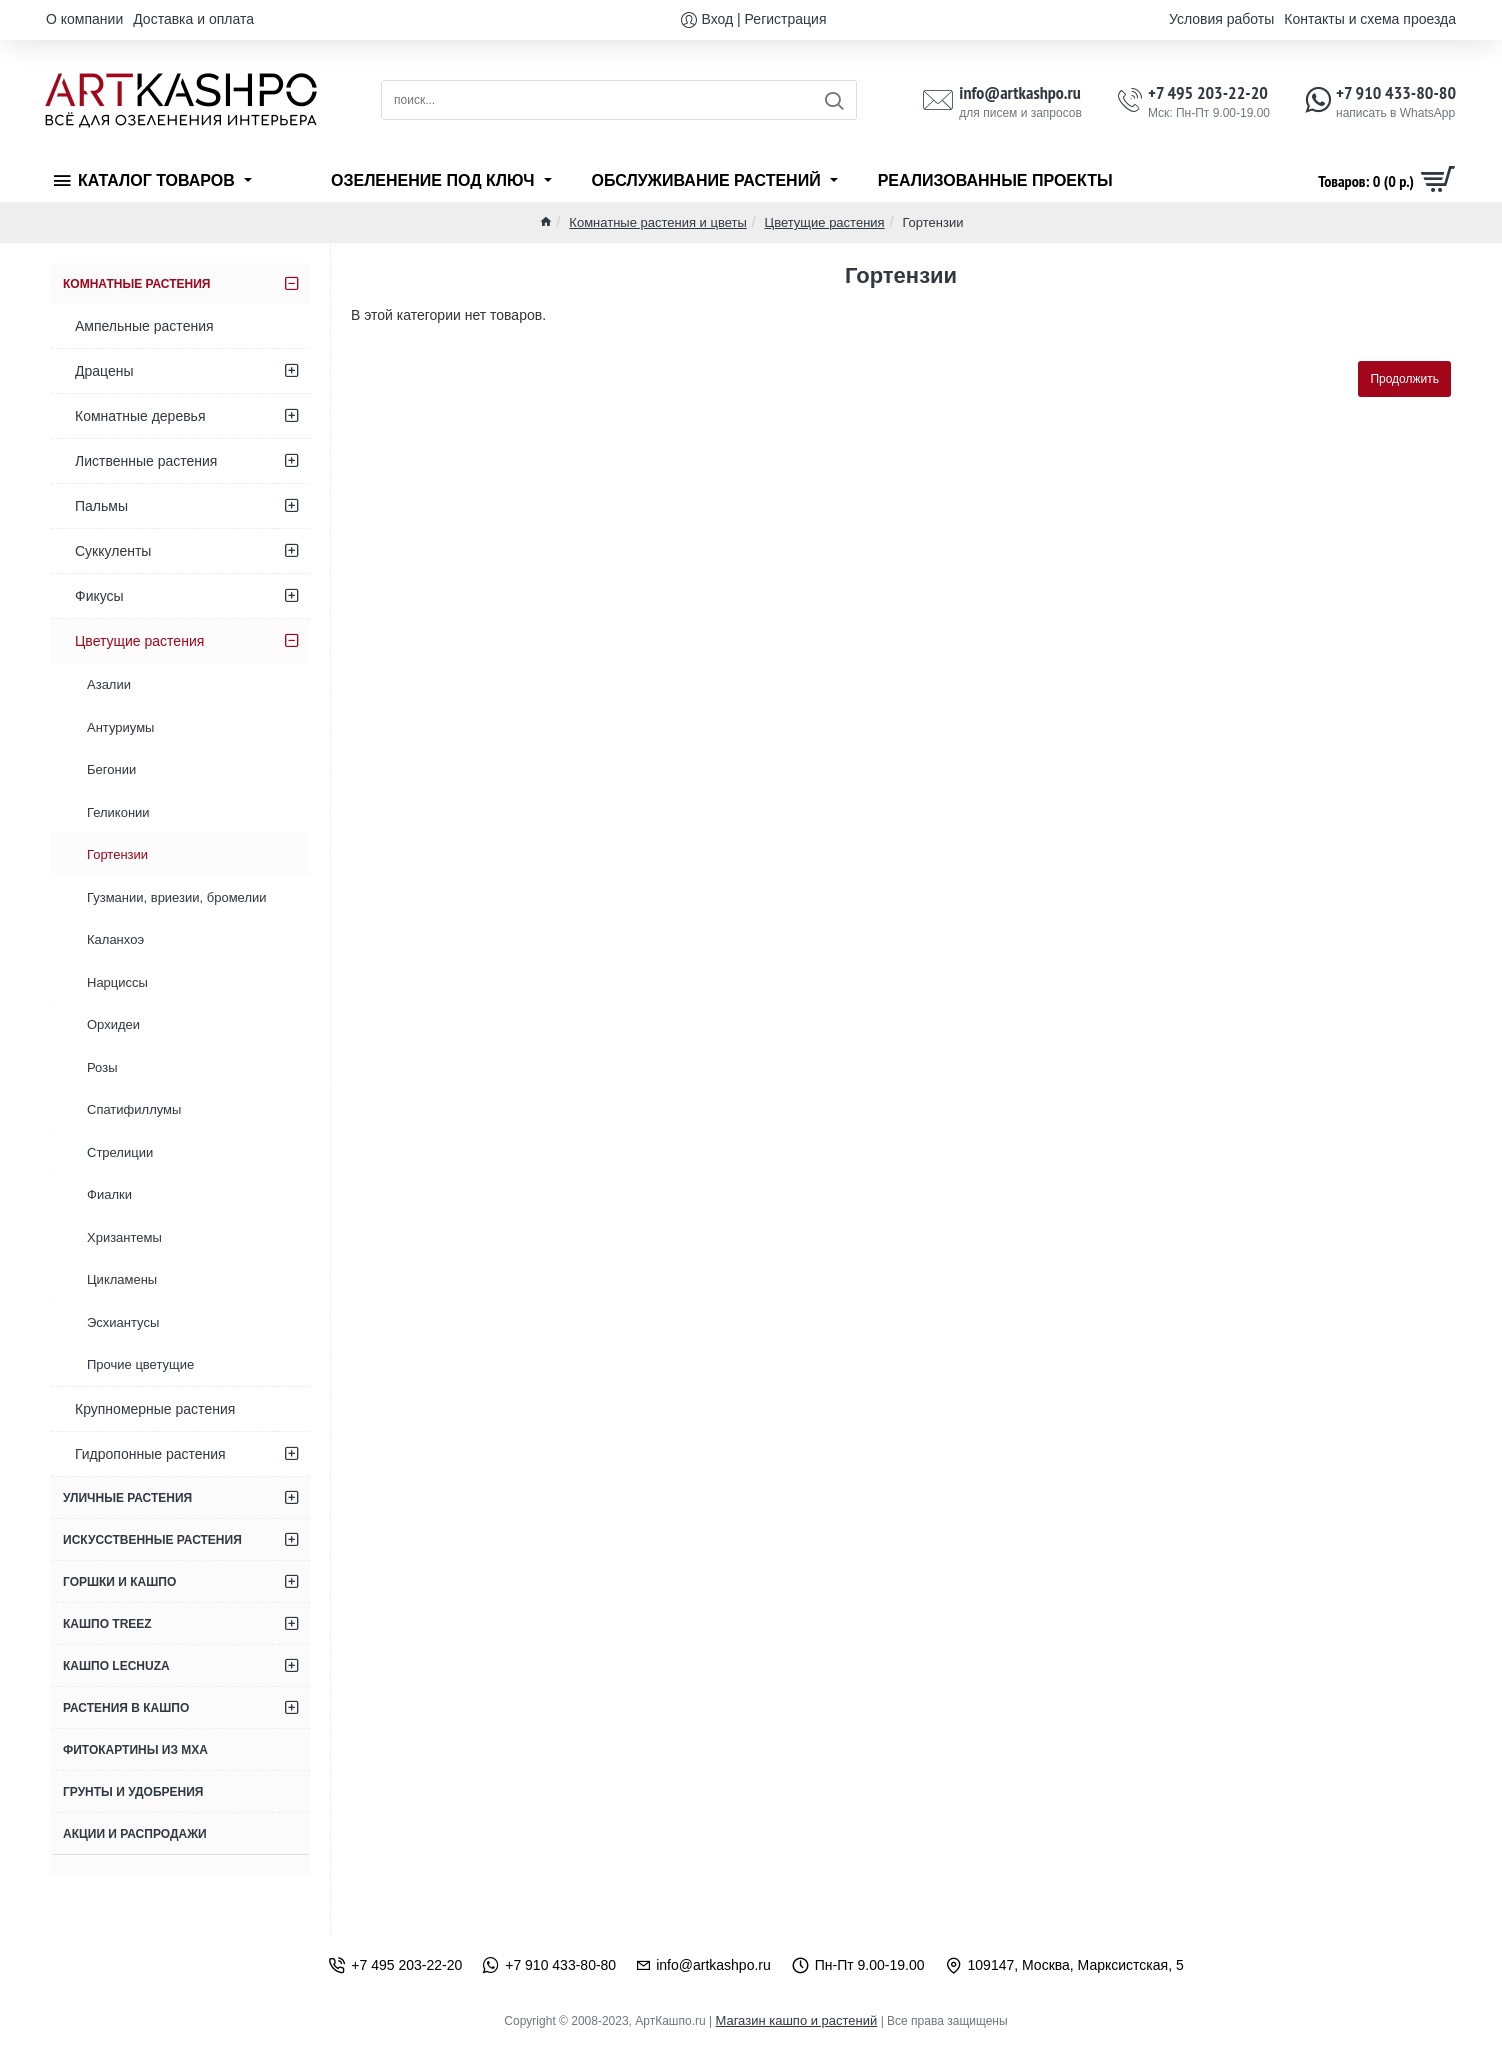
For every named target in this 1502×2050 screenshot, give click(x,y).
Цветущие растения (825, 222)
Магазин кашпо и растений (796, 2020)
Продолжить (1404, 379)
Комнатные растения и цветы (657, 222)
